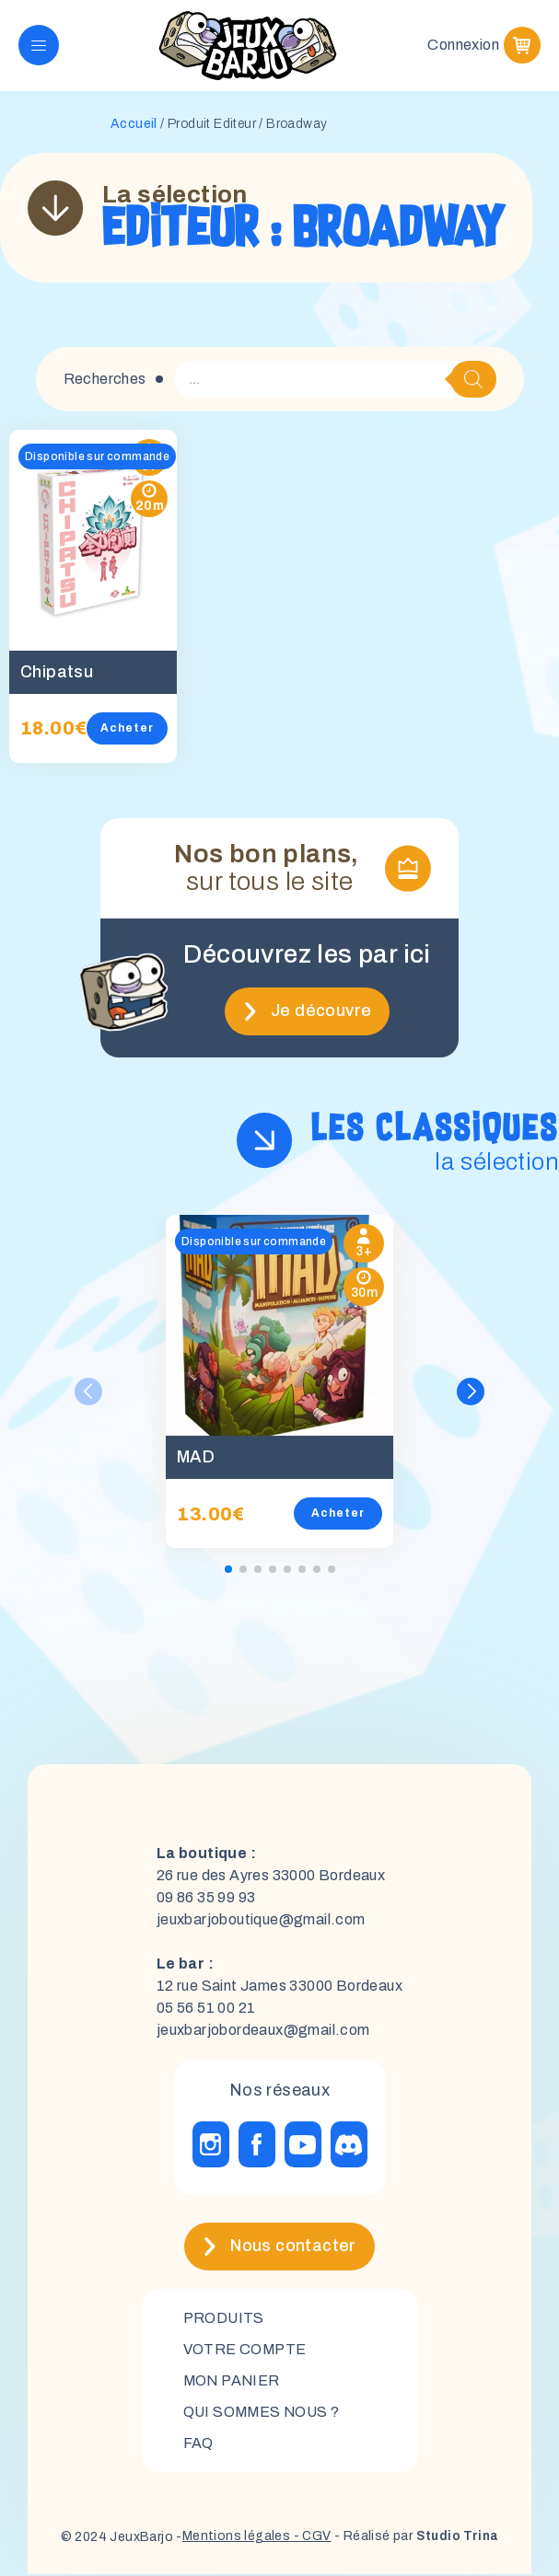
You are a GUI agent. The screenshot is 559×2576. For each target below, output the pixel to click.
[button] (470, 1392)
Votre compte (245, 2350)
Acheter (127, 728)
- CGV (310, 2539)
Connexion (463, 45)
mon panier (233, 2381)
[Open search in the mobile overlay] (335, 380)
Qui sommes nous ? (263, 2412)
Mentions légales (234, 2539)
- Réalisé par (415, 2538)
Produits (224, 2319)
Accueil (134, 125)
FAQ (198, 2444)
